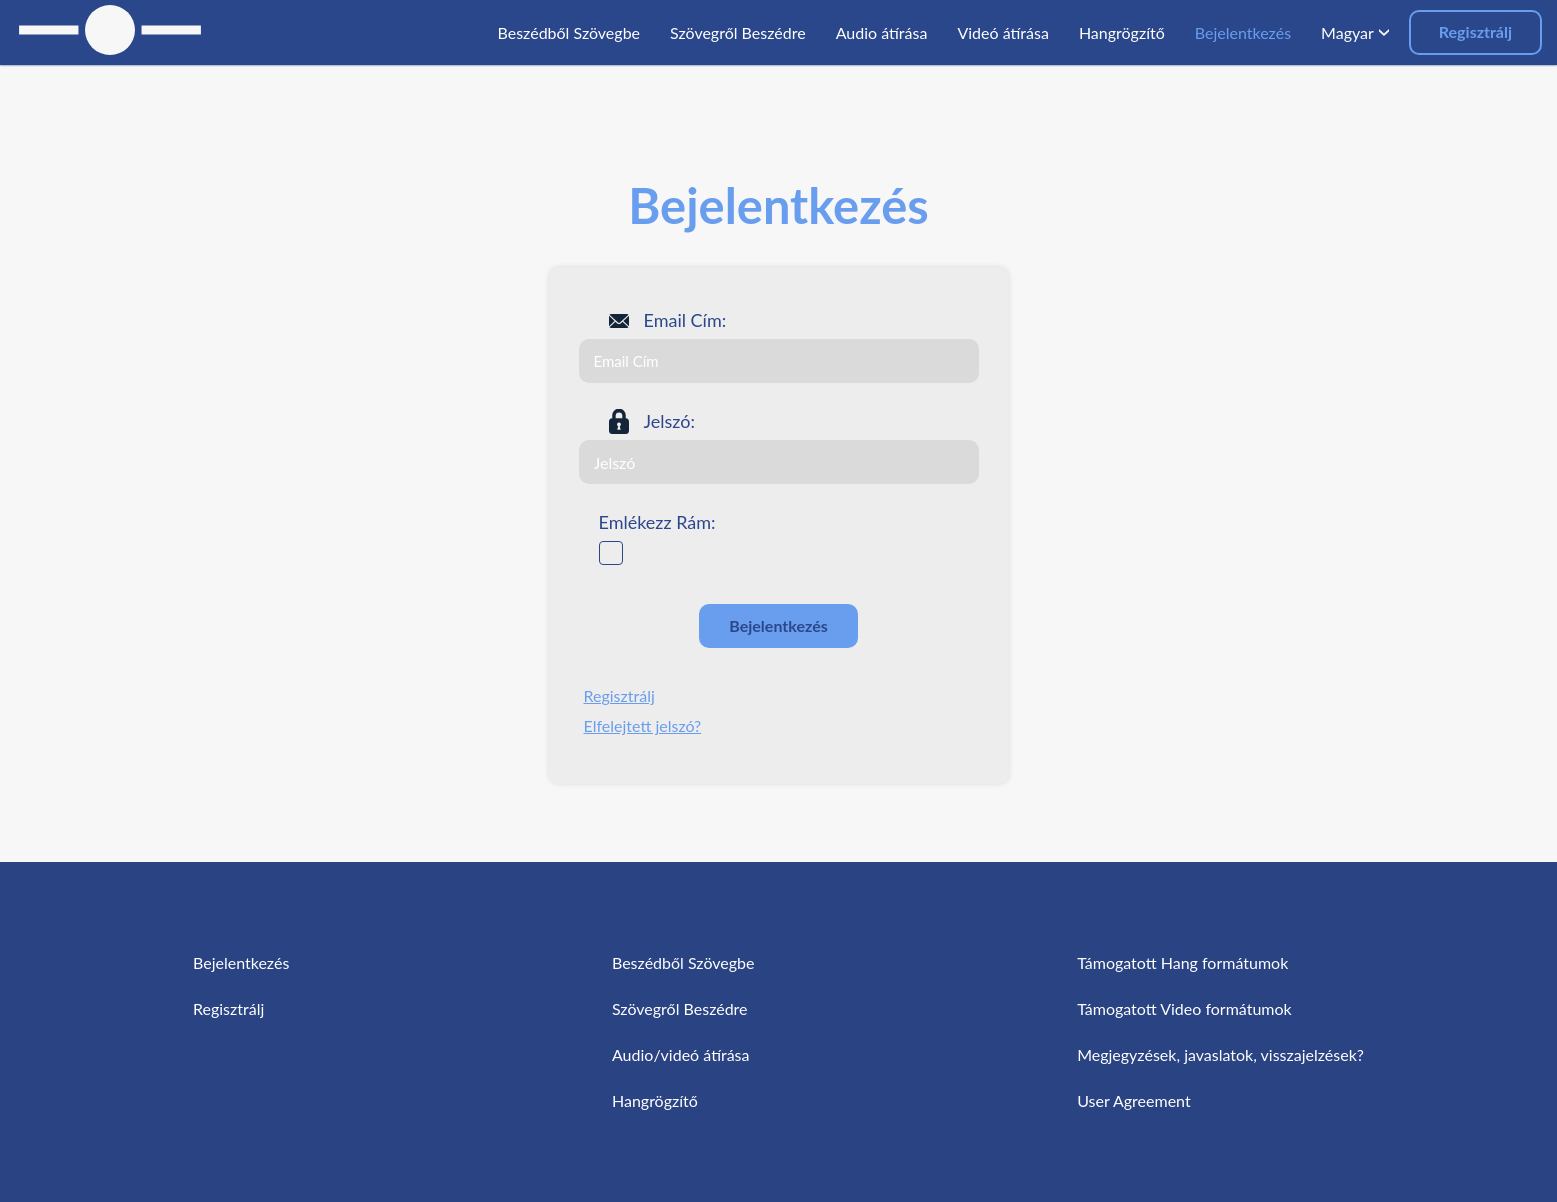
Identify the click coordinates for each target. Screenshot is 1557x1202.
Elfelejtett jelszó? (643, 725)
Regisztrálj (1475, 31)
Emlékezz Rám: (657, 522)
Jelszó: (670, 421)
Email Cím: (685, 320)
